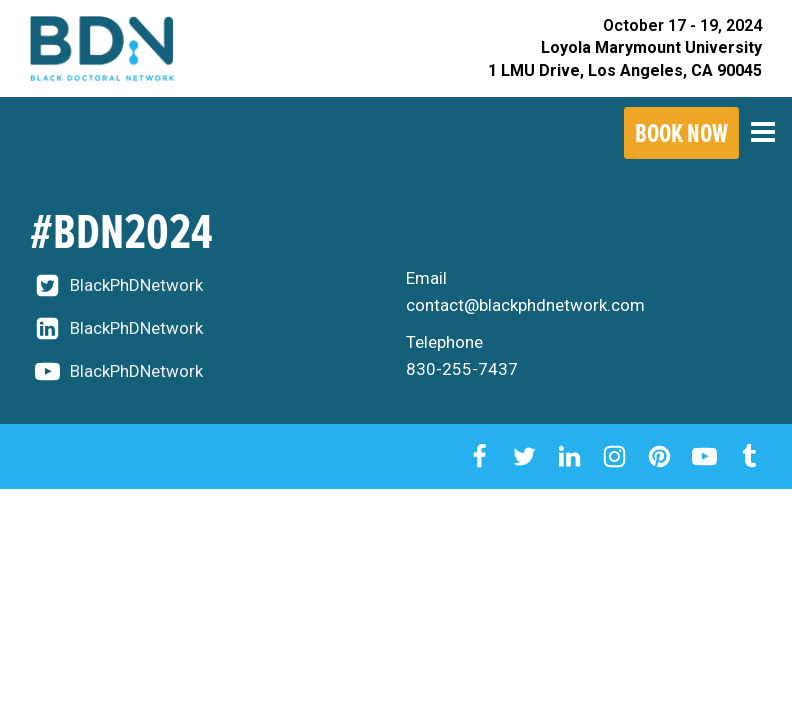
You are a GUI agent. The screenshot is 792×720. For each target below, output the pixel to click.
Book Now (681, 133)
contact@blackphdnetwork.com (525, 305)
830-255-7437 (462, 369)
